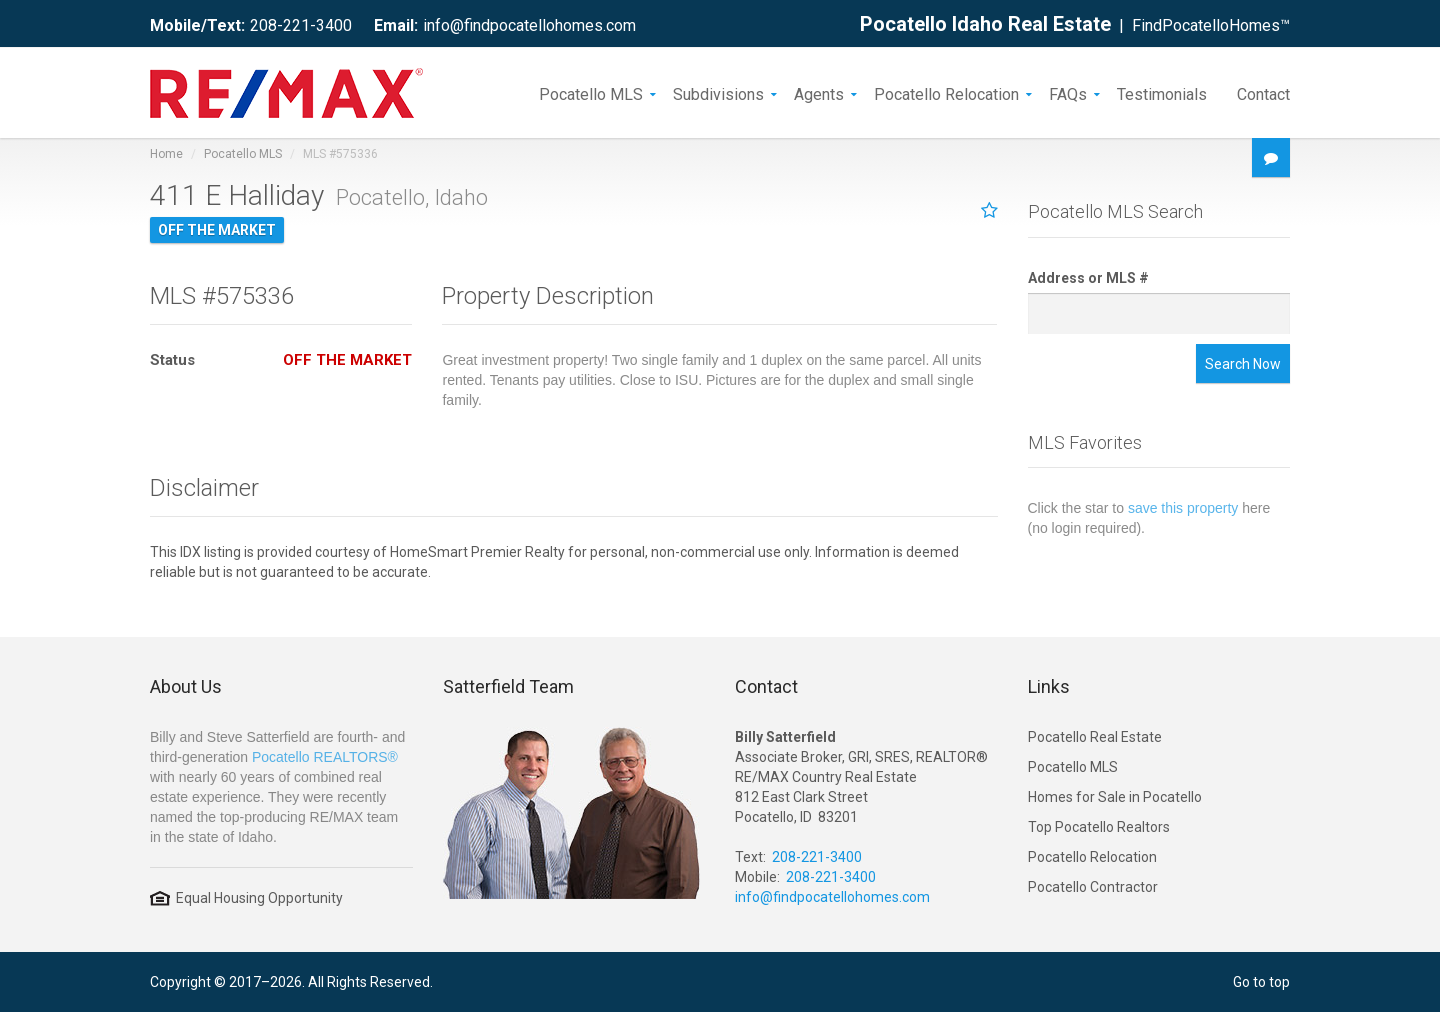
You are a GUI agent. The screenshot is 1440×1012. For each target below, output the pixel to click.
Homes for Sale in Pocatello (1115, 797)
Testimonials (1162, 93)
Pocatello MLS (591, 93)
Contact (1263, 93)
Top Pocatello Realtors (1099, 827)
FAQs (1068, 93)
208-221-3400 (301, 25)
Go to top (1261, 982)
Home (166, 154)
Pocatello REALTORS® (325, 757)
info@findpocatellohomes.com (529, 25)
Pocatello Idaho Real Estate (985, 24)
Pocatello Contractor (1093, 887)
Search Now (1243, 364)
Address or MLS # (1088, 278)
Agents (819, 93)
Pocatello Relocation (946, 93)
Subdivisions (718, 93)
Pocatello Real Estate (1095, 737)
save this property (1183, 508)
